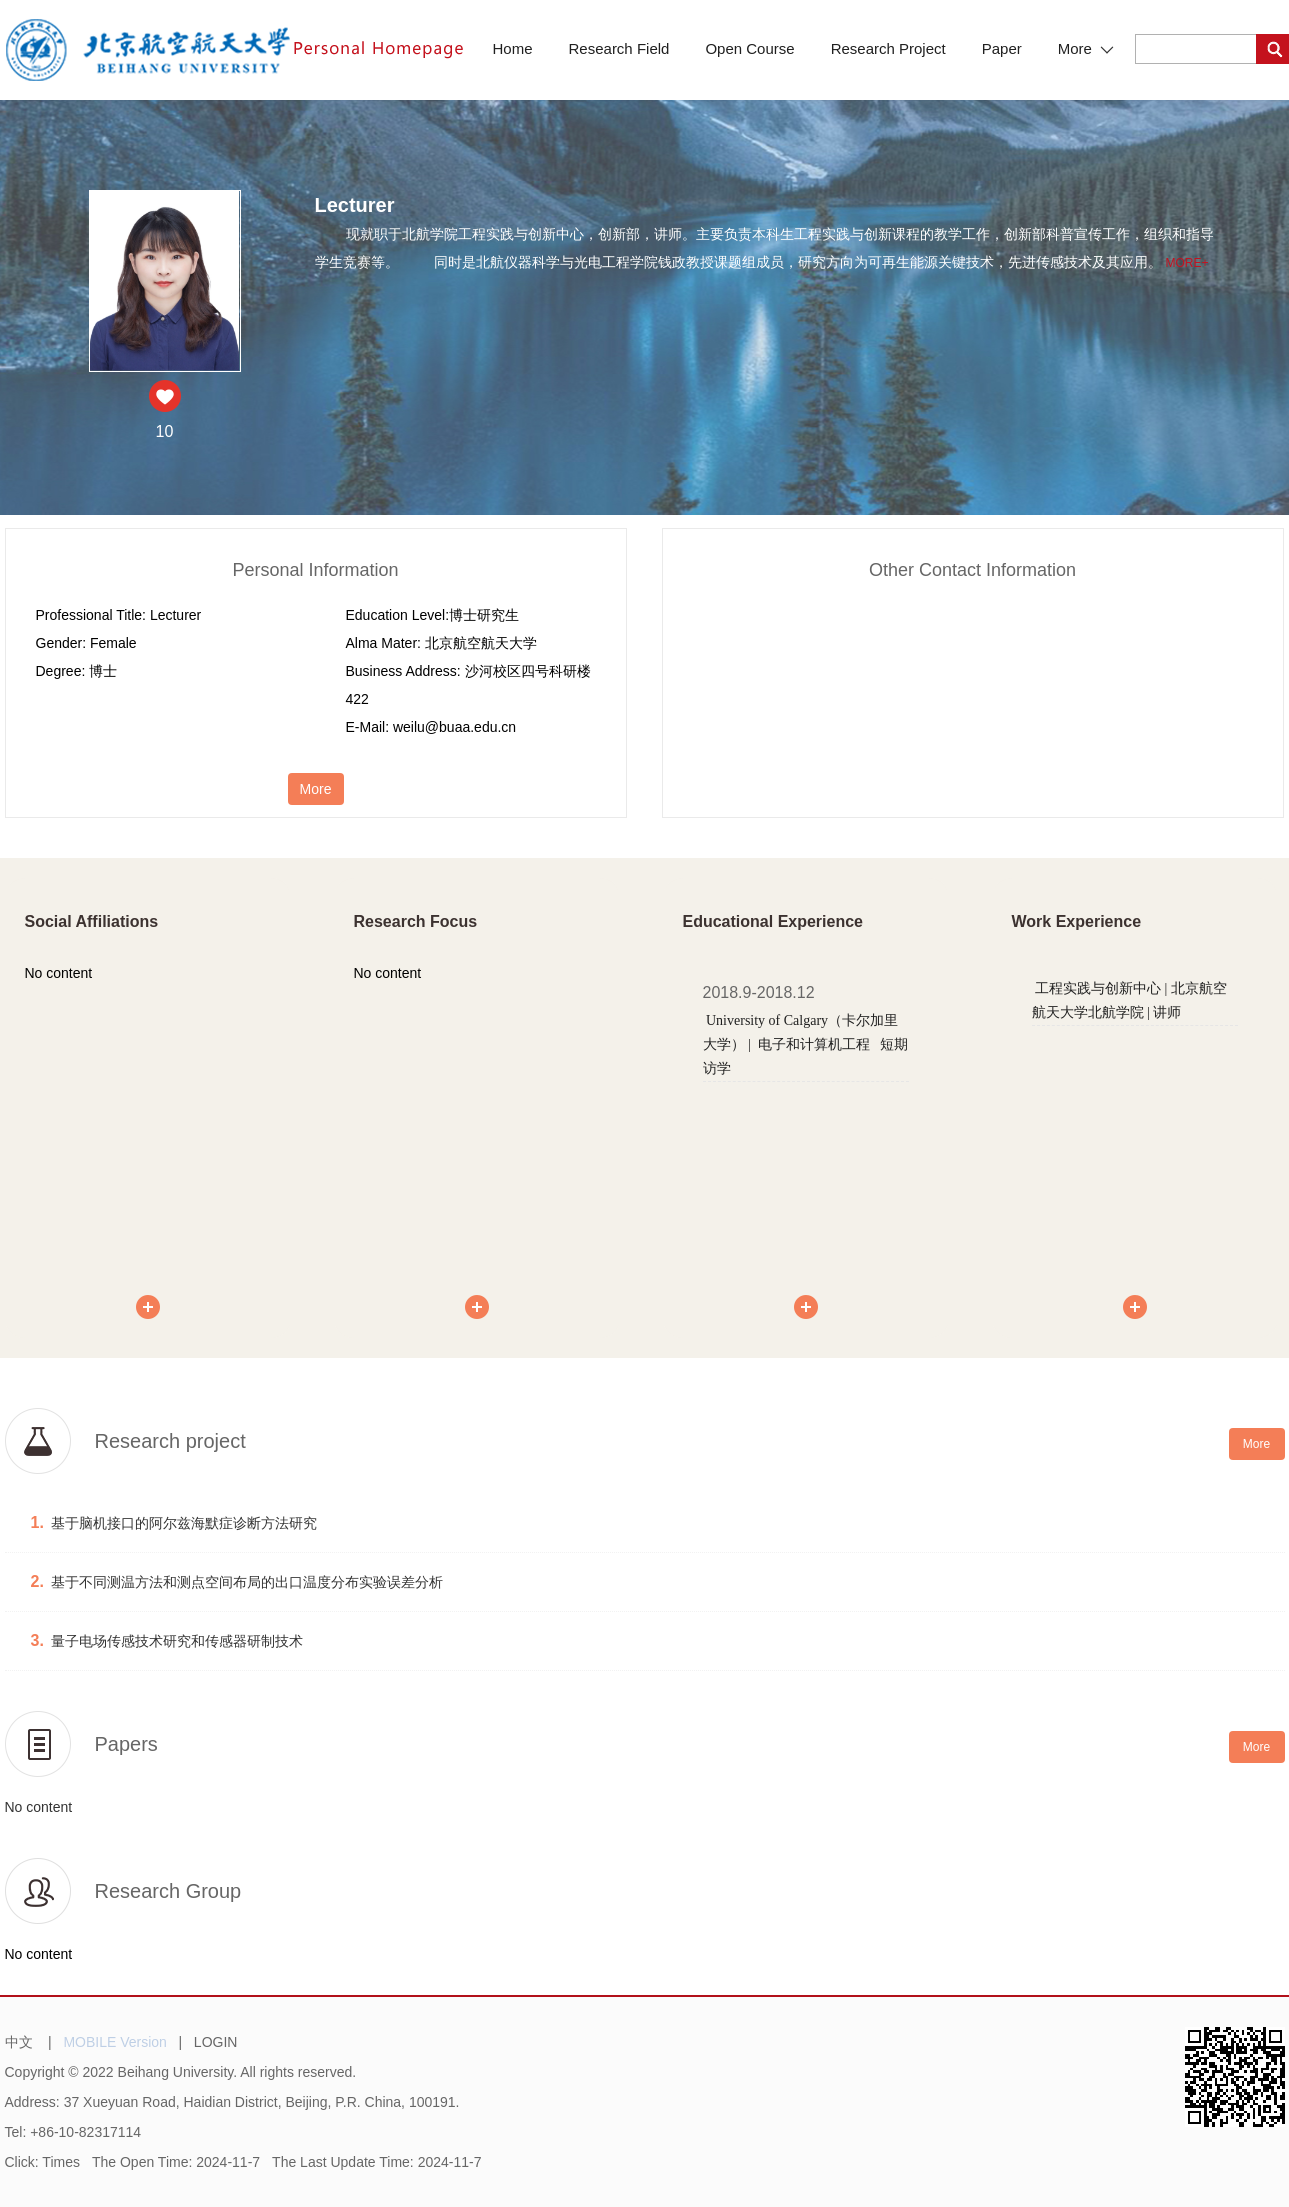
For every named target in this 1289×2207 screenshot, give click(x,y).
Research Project (888, 48)
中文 (19, 2042)
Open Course (749, 48)
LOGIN (216, 2042)
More (1086, 48)
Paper (1002, 48)
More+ (1186, 263)
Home (513, 48)
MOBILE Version (115, 2042)
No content (39, 1807)
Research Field (619, 48)
